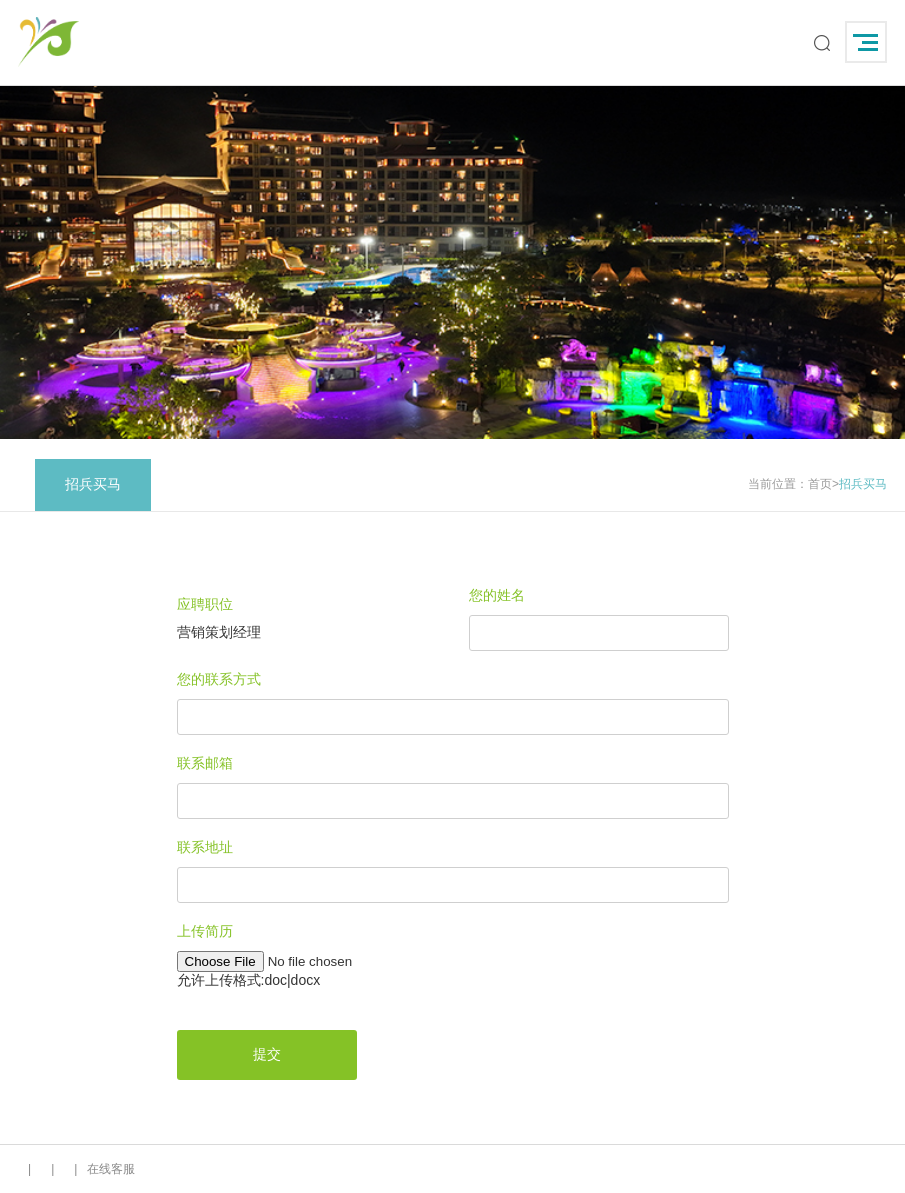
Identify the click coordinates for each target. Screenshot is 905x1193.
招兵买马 (93, 484)
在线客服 (111, 1169)
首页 (820, 484)
